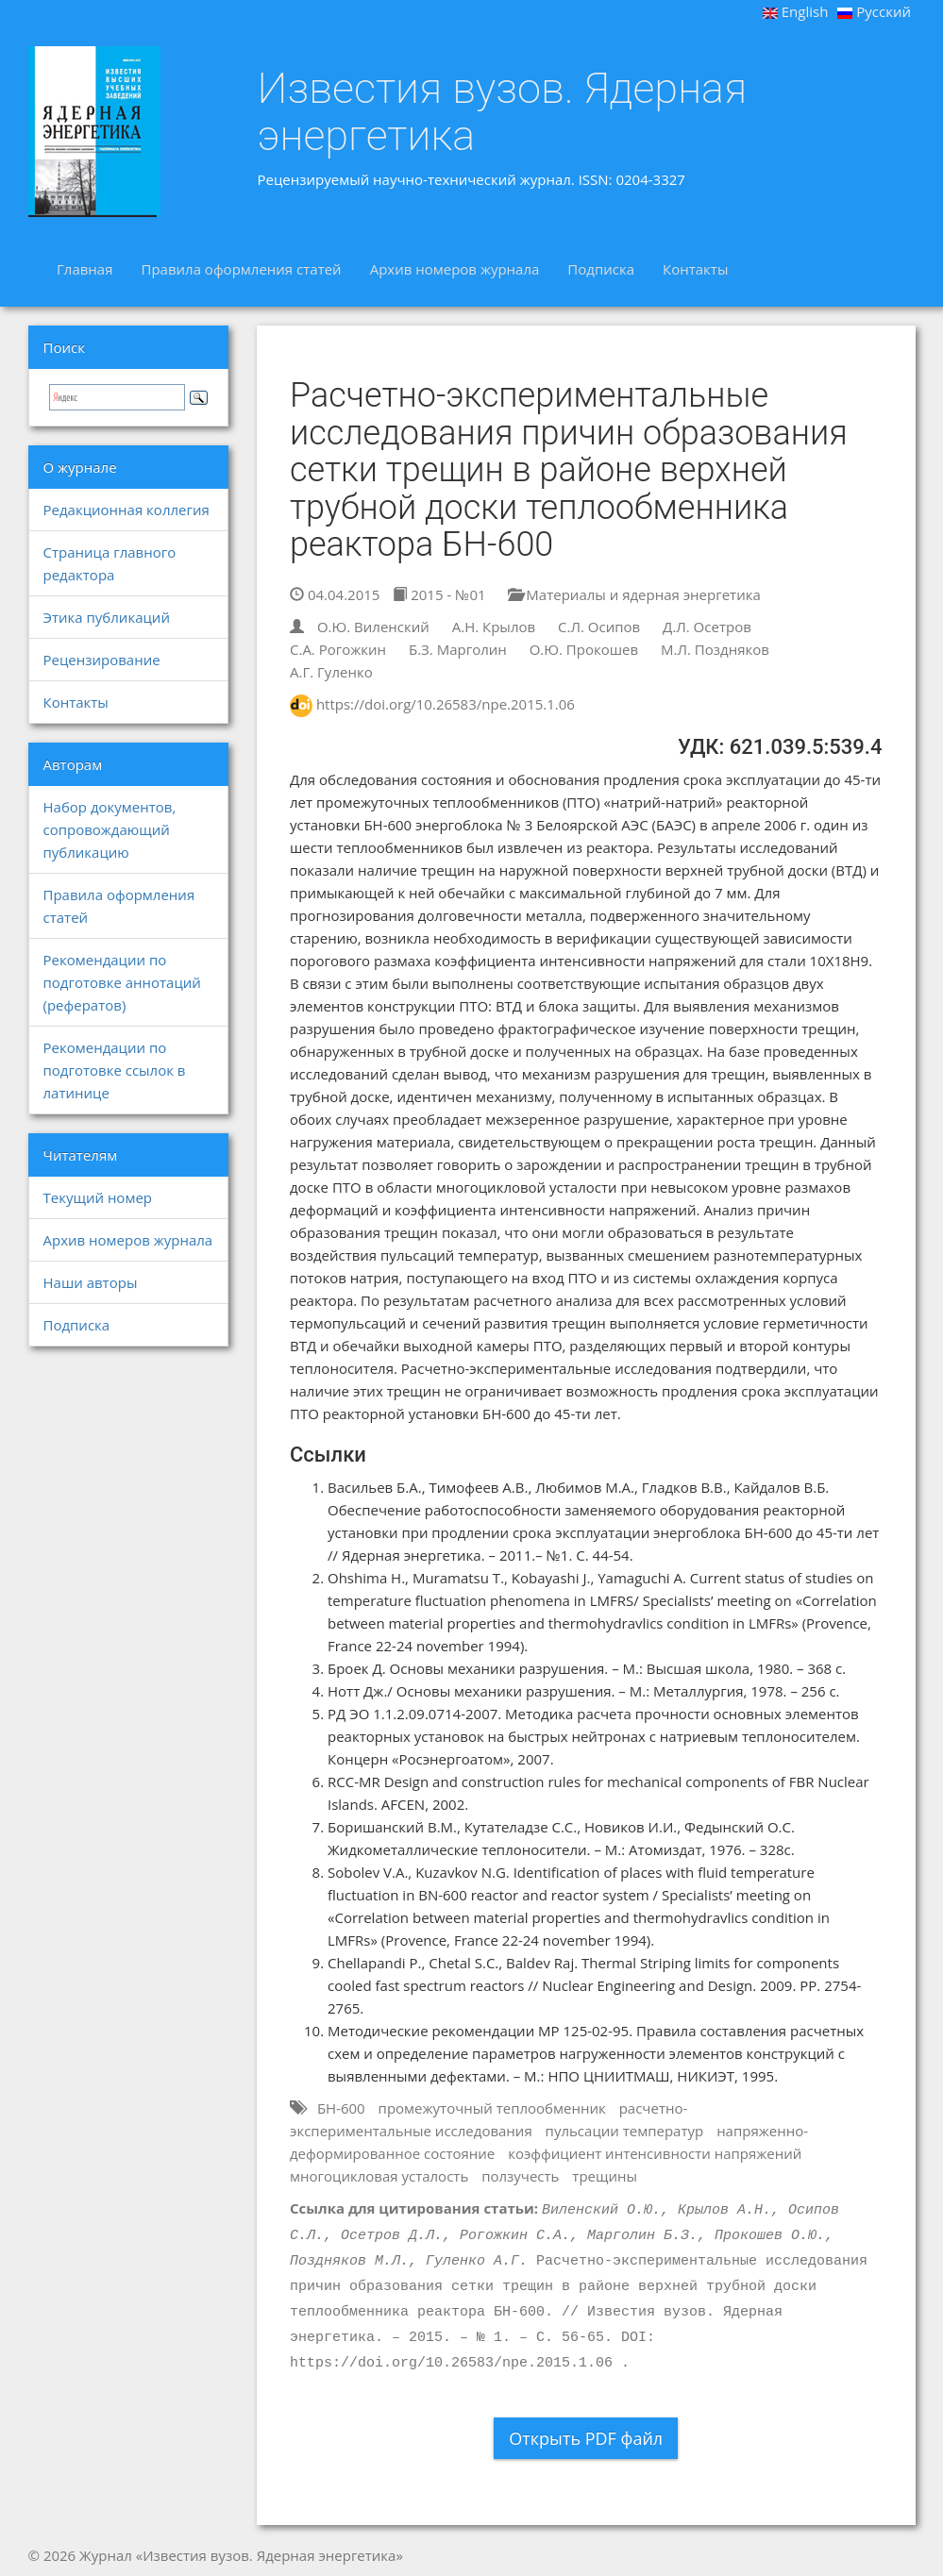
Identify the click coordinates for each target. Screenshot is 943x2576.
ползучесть (520, 2175)
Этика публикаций (106, 617)
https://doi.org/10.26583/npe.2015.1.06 (445, 703)
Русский (874, 11)
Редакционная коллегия (126, 509)
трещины (604, 2175)
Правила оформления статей (241, 268)
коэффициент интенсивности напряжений (654, 2153)
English (796, 11)
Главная (84, 268)
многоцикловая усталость (379, 2175)
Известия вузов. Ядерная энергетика (503, 112)
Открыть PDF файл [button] (586, 2438)
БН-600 (341, 2108)
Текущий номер (98, 1197)
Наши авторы (90, 1282)
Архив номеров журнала (455, 268)
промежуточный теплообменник (492, 2108)
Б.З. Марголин (458, 649)
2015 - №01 (439, 594)
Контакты (695, 268)
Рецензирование (101, 659)
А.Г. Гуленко (331, 671)
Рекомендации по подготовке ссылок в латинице (114, 1070)
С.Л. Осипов (599, 626)
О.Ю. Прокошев (584, 649)
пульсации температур (625, 2130)
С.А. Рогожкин (338, 649)
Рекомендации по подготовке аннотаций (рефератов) (122, 982)
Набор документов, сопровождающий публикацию (110, 829)
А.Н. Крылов (493, 626)
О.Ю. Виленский (373, 626)
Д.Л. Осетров (707, 626)
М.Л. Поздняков (715, 649)
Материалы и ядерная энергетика (634, 594)
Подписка (600, 268)
